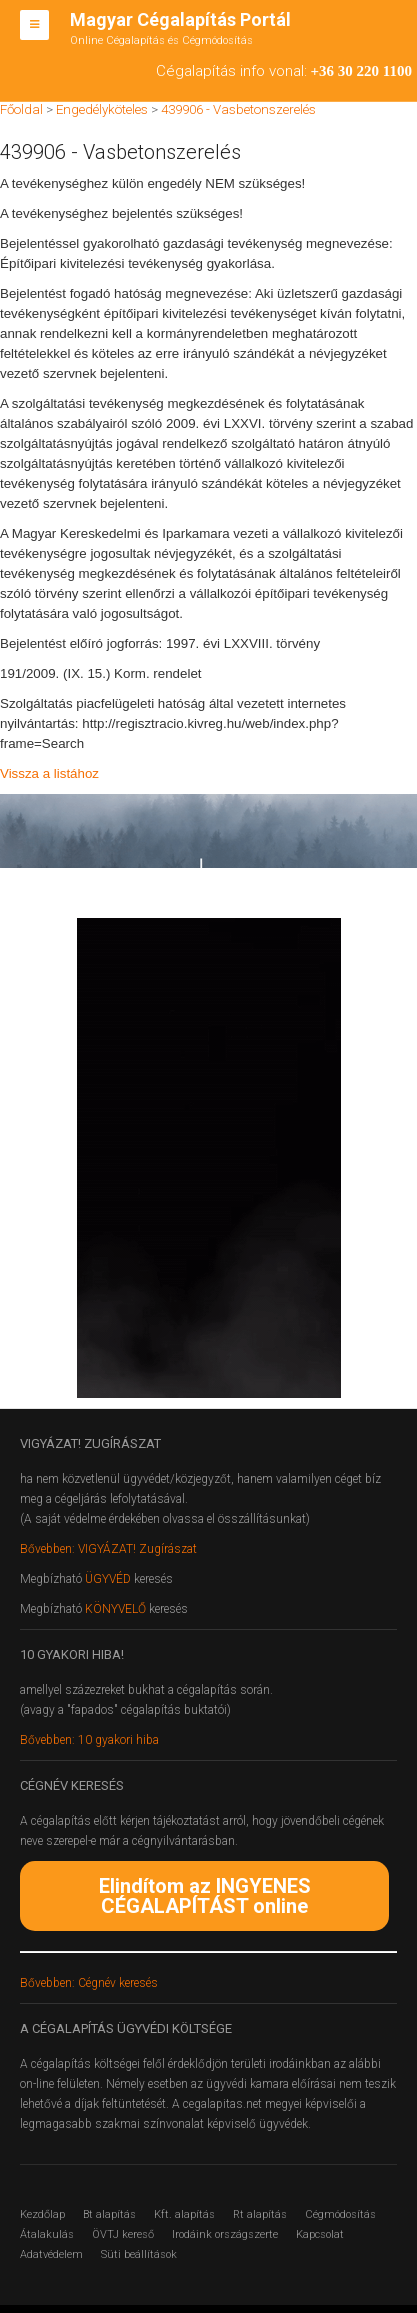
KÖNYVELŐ (117, 1609)
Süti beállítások (139, 2254)
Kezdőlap (42, 2214)
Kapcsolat (320, 2234)
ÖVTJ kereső (123, 2234)
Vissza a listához (49, 773)
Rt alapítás (260, 2214)
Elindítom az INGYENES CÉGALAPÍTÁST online (205, 1896)
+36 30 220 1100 (361, 71)
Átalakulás (47, 2234)
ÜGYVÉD (108, 1579)
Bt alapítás (109, 2214)
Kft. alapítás (184, 2214)
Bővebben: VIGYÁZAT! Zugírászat (108, 1549)
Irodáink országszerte (225, 2234)
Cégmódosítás (340, 2214)
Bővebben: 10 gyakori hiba (89, 1740)
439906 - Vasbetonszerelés (238, 109)
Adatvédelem (51, 2254)
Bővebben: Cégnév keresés (89, 1983)
